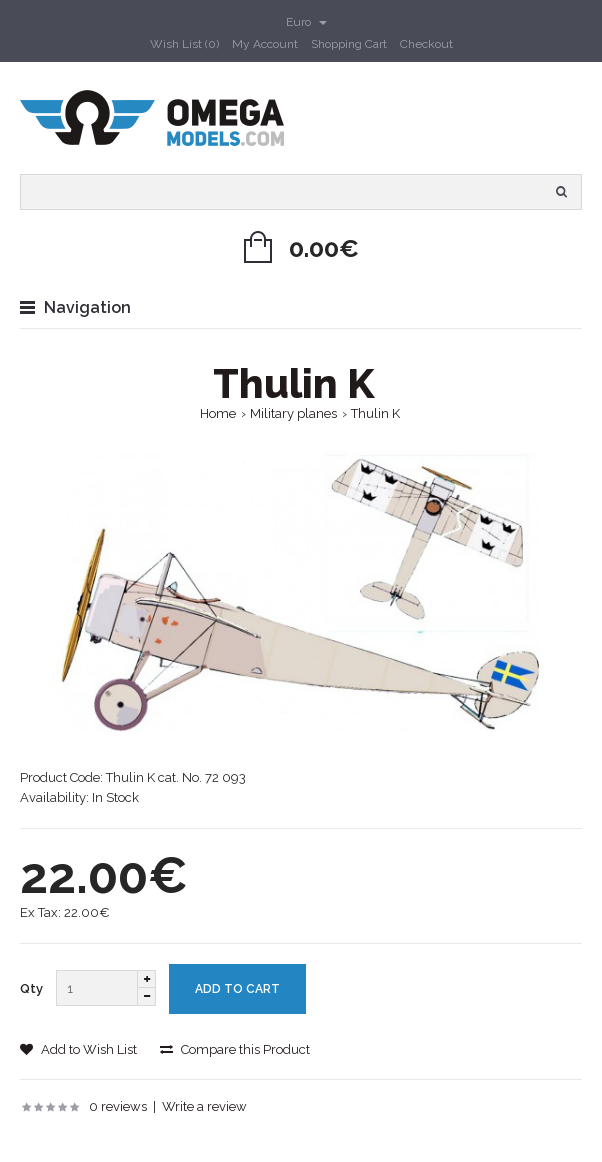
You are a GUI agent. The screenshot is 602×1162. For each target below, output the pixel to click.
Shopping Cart (349, 44)
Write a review (204, 1106)
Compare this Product (235, 1049)
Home (218, 413)
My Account (265, 44)
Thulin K (375, 413)
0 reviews (118, 1106)
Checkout (426, 44)
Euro (306, 22)
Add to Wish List (78, 1049)
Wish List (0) (184, 44)
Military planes (293, 413)
